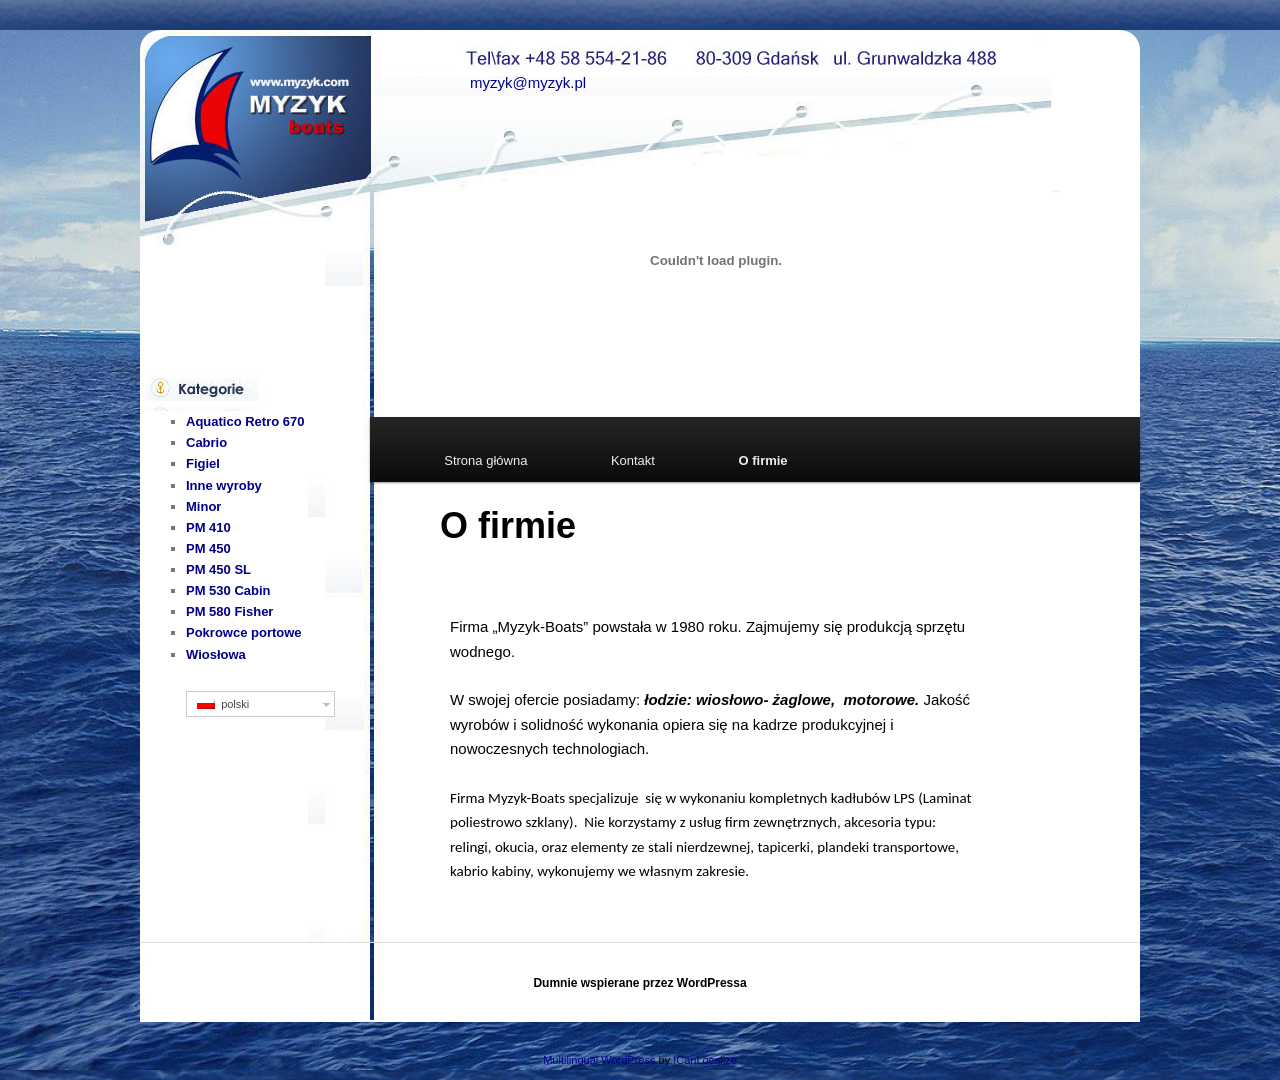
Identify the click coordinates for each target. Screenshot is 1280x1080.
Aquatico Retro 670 (245, 421)
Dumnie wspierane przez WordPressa (639, 983)
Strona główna (485, 460)
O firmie (762, 460)
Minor (203, 506)
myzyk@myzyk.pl (528, 82)
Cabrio (206, 442)
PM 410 (208, 527)
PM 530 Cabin (228, 590)
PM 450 (208, 548)
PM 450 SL (218, 569)
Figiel (203, 463)
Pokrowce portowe (244, 632)
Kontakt (633, 460)
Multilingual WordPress (599, 1060)
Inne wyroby (224, 485)
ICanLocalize (705, 1060)
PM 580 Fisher (229, 611)
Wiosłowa (216, 654)
